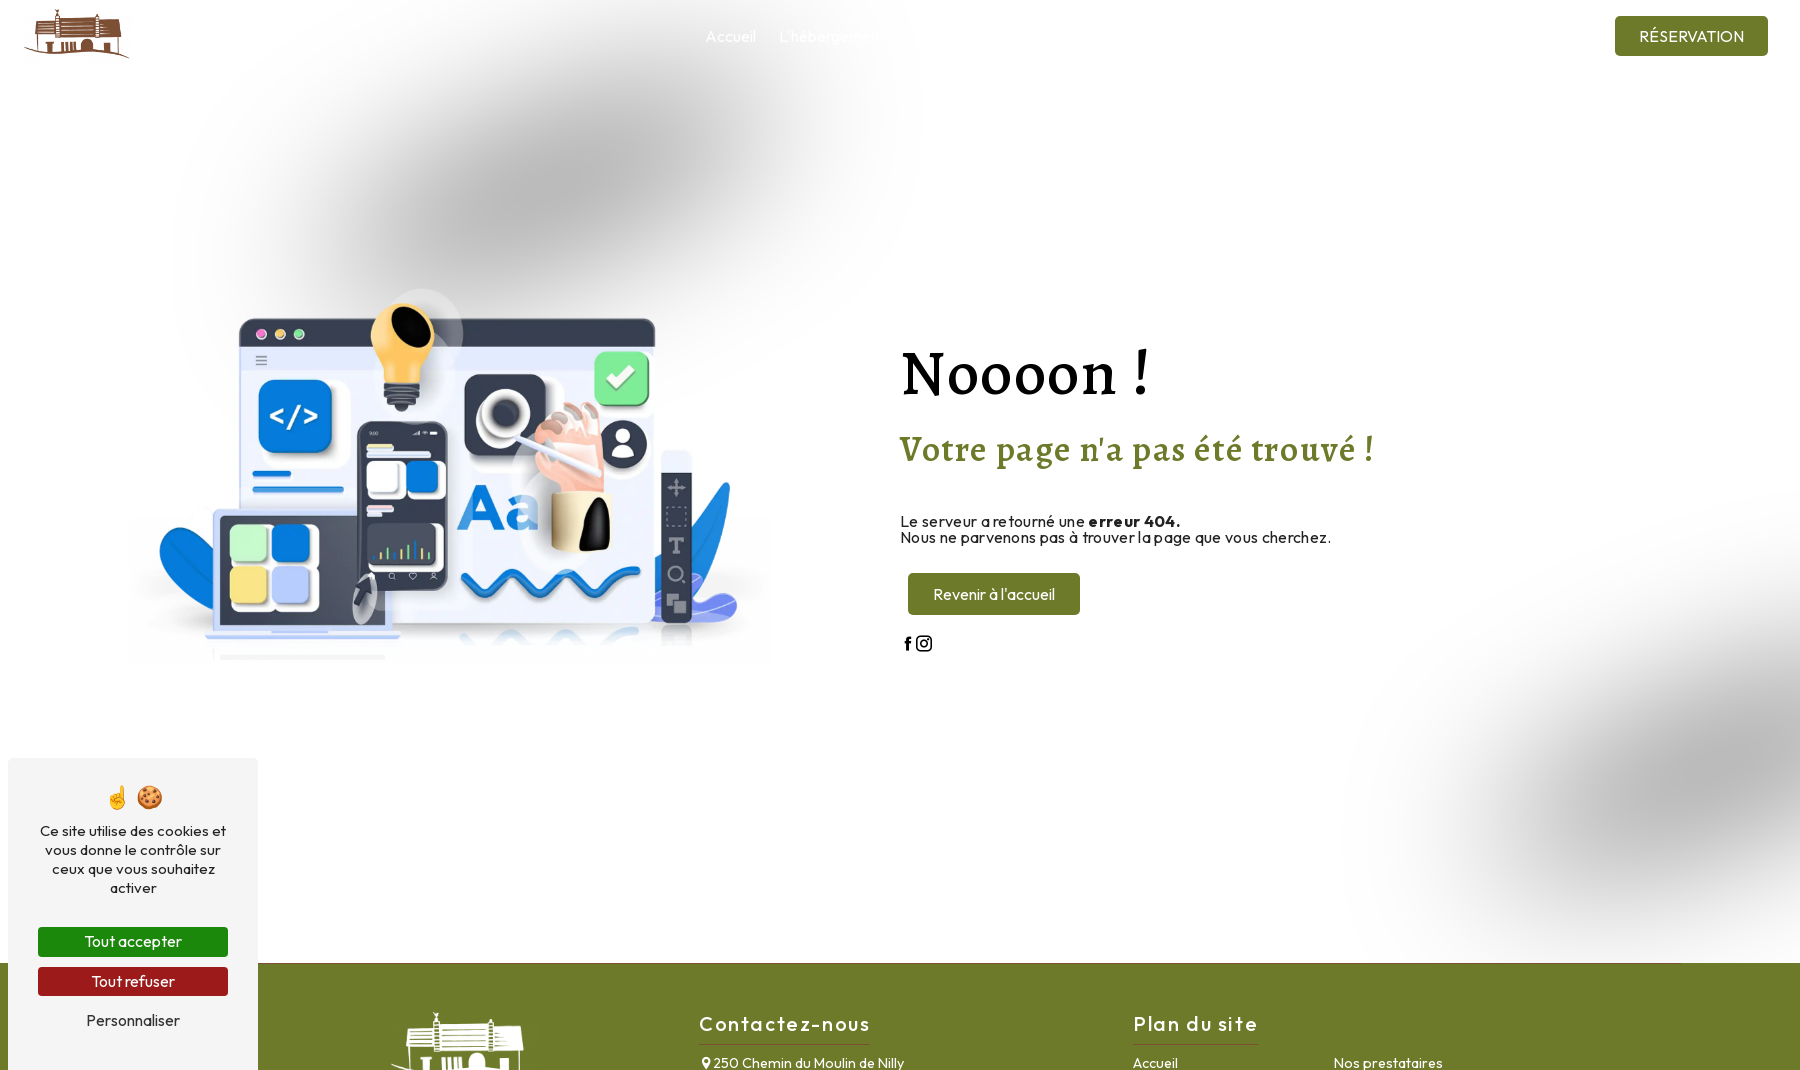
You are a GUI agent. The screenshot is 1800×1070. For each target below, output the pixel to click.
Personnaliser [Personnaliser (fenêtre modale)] (133, 1020)
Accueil (730, 36)
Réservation (1691, 36)
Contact (1512, 36)
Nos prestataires (1128, 36)
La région (1240, 36)
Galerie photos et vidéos (1378, 36)
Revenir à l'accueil (994, 594)
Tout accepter (133, 941)
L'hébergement (832, 36)
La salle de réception (978, 36)
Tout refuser (133, 981)
